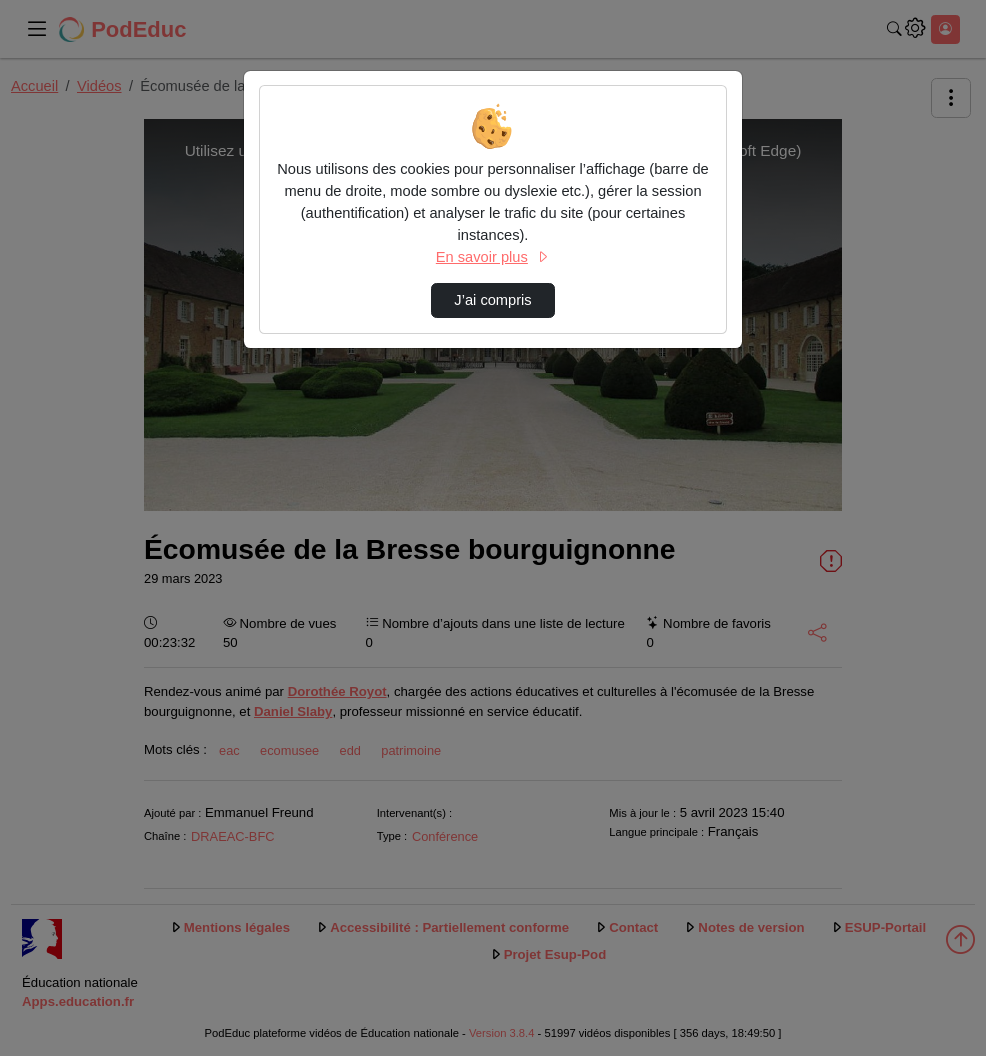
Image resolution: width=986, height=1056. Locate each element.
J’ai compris (492, 300)
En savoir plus (493, 257)
